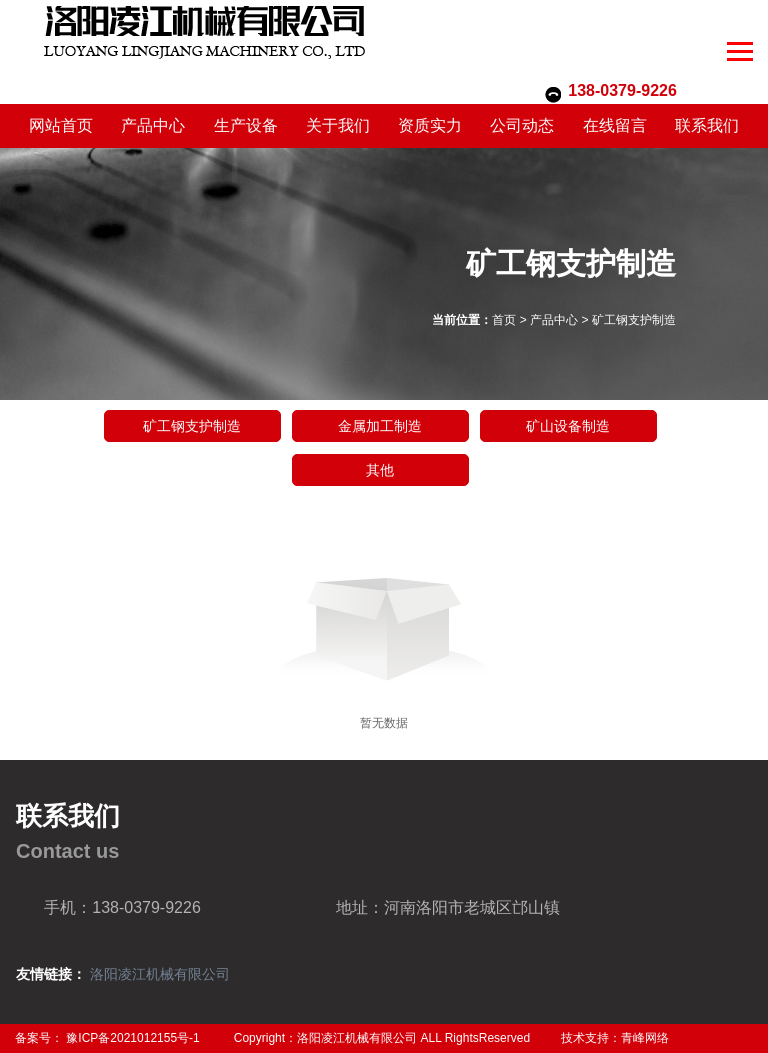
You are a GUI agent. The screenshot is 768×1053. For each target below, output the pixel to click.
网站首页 (61, 125)
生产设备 (246, 125)
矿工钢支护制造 (634, 320)
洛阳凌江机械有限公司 (160, 974)
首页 (504, 320)
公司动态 (522, 125)
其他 (380, 470)
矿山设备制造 (568, 426)
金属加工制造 (380, 426)
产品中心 (153, 125)
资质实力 (430, 125)
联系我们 (707, 125)
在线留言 (615, 125)
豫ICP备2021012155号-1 (132, 1038)
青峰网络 (645, 1038)
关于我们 (338, 125)
